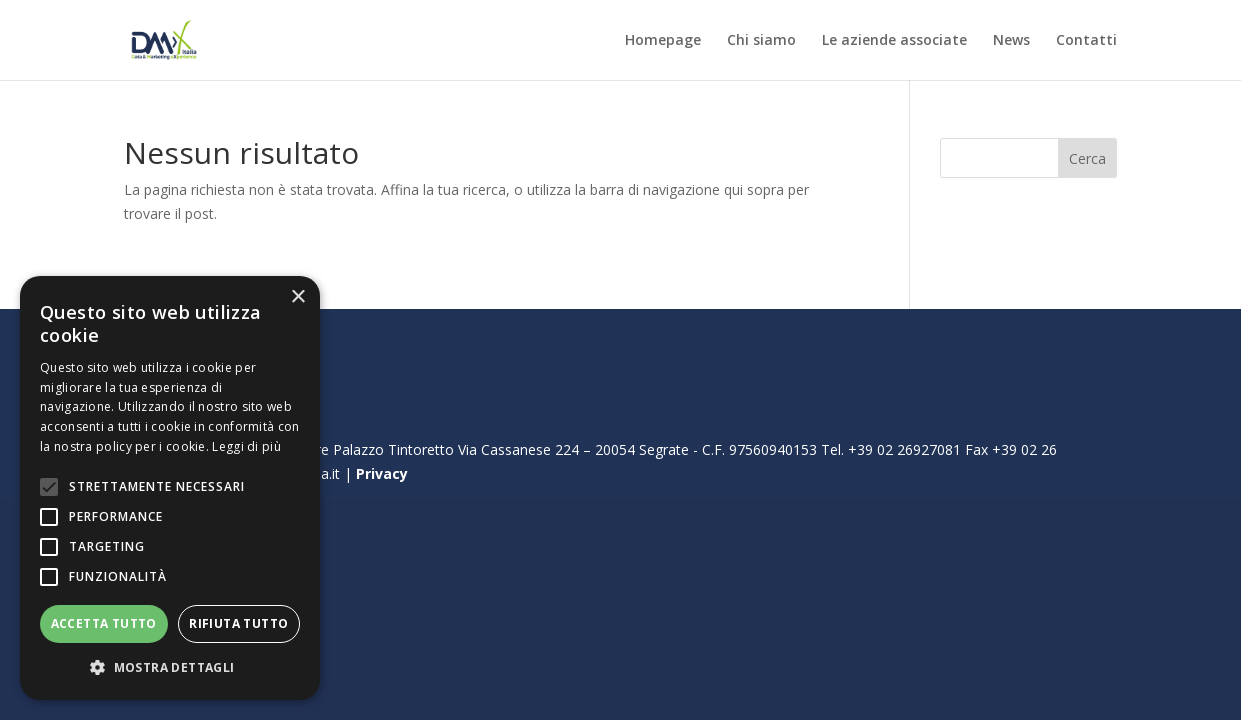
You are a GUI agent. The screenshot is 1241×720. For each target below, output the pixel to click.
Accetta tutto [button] (104, 623)
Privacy (382, 473)
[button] (170, 668)
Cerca (1087, 158)
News (1011, 41)
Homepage (663, 41)
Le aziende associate (894, 41)
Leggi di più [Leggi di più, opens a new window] (246, 446)
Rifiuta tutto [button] (238, 623)
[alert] (170, 488)
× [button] (297, 297)
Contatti (1086, 41)
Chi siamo (761, 41)
